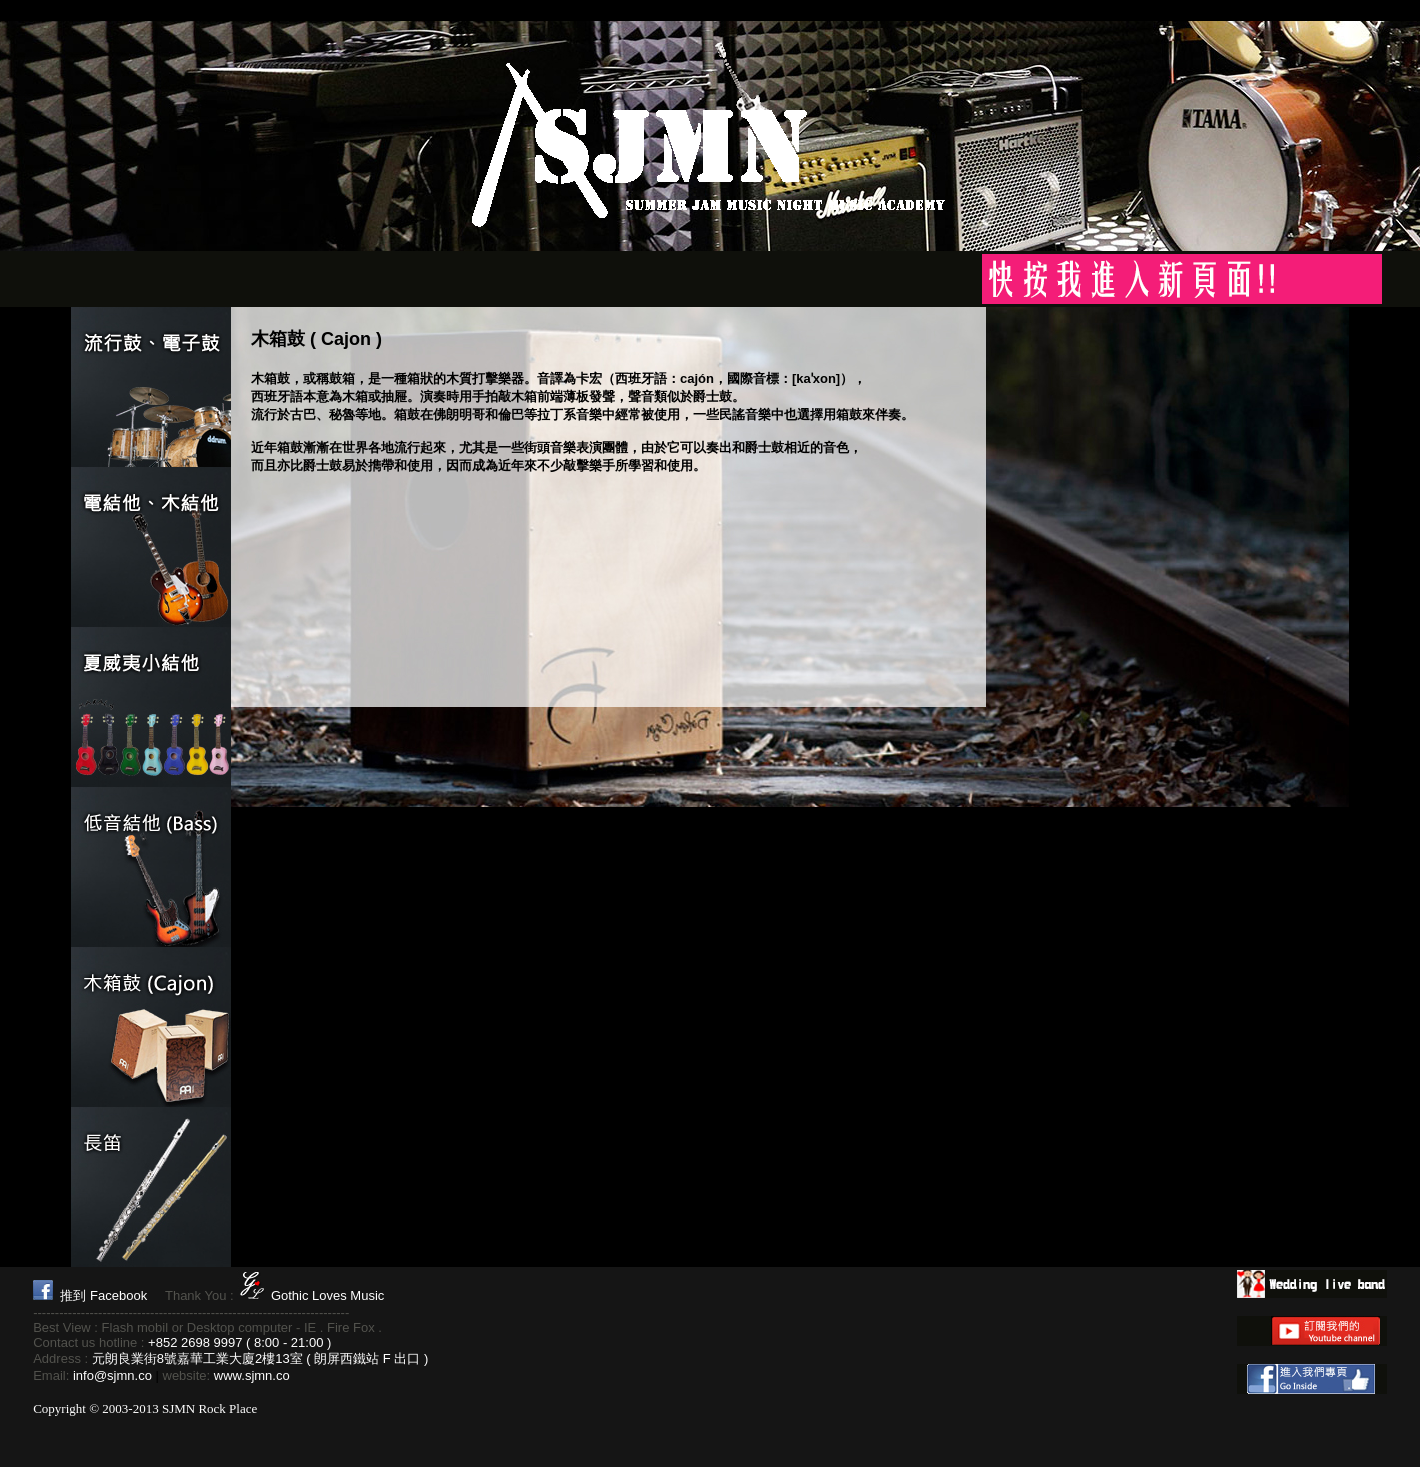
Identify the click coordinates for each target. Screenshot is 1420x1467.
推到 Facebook (104, 1295)
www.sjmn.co (252, 1375)
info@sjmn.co (112, 1375)
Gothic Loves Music (327, 1295)
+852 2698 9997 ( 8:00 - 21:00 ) (239, 1342)
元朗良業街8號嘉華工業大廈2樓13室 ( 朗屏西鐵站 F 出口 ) (260, 1358)
